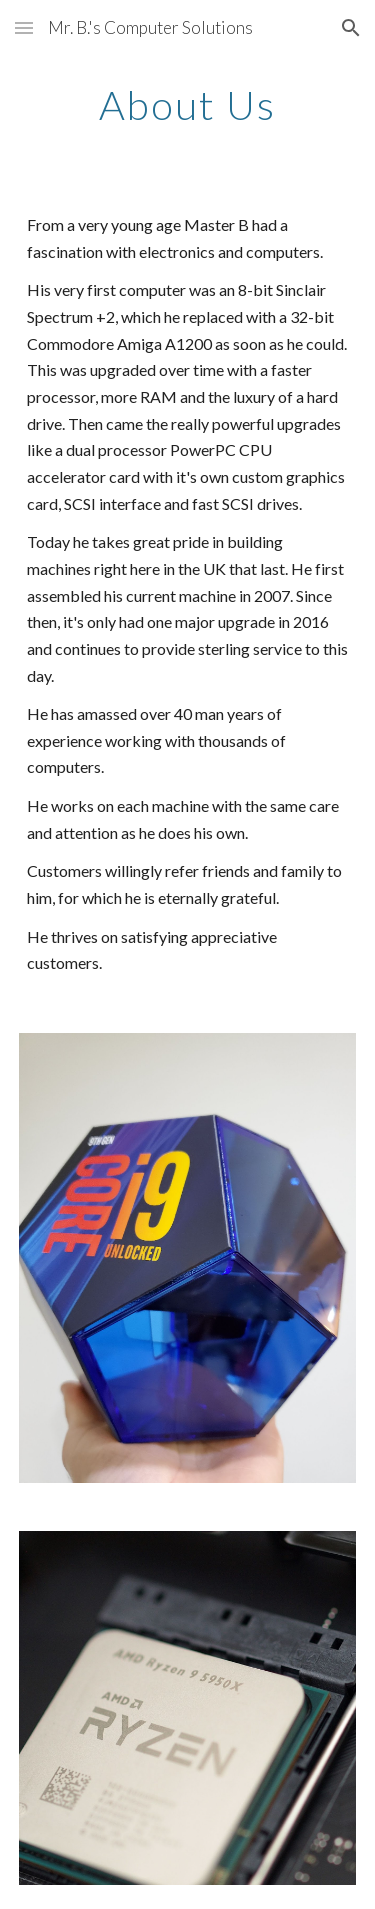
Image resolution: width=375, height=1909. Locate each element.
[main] (188, 105)
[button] (24, 27)
